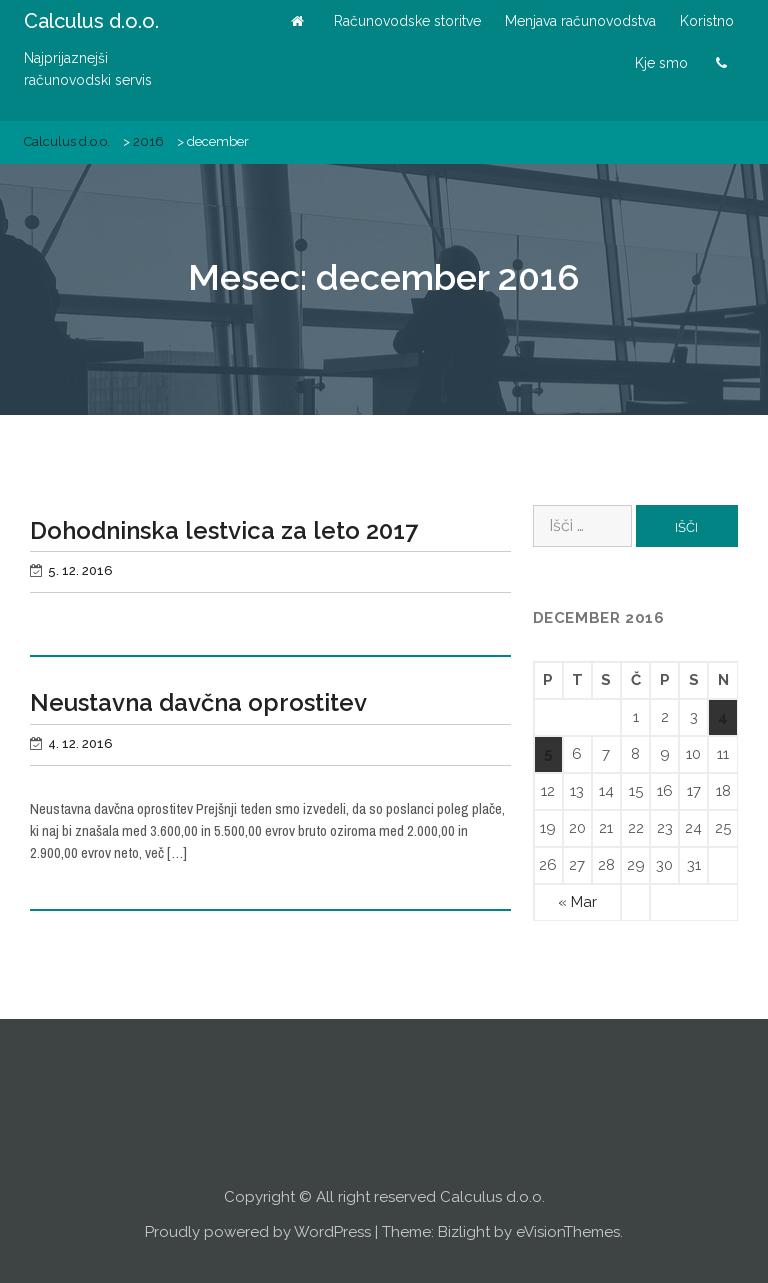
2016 (148, 141)
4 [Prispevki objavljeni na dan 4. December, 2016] (723, 717)
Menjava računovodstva (580, 21)
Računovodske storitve (407, 21)
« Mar (577, 902)
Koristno (707, 21)
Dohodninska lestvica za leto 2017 (224, 530)
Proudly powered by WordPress (258, 1232)
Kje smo (661, 63)
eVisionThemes (568, 1232)
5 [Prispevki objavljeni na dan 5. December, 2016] (548, 754)
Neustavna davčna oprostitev (198, 702)
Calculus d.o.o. (91, 21)
